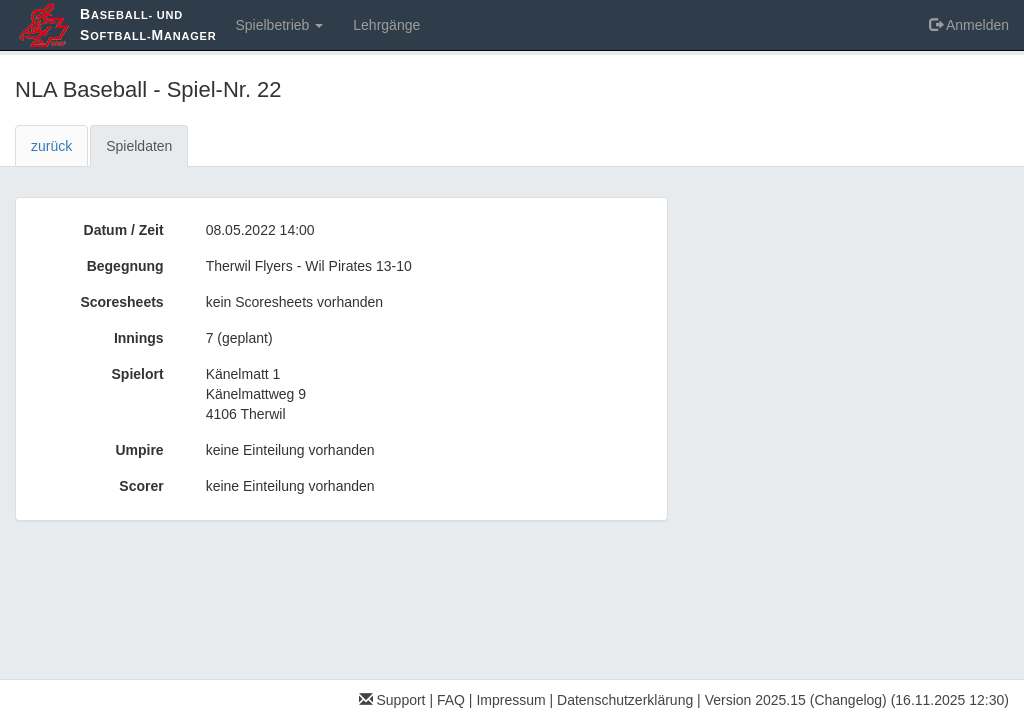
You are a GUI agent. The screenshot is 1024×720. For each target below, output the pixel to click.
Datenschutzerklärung (625, 700)
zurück (51, 146)
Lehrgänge (386, 25)
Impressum (510, 700)
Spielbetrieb (279, 25)
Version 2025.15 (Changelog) (796, 700)
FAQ (451, 700)
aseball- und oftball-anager (148, 24)
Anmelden (969, 25)
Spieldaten (139, 146)
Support (392, 700)
